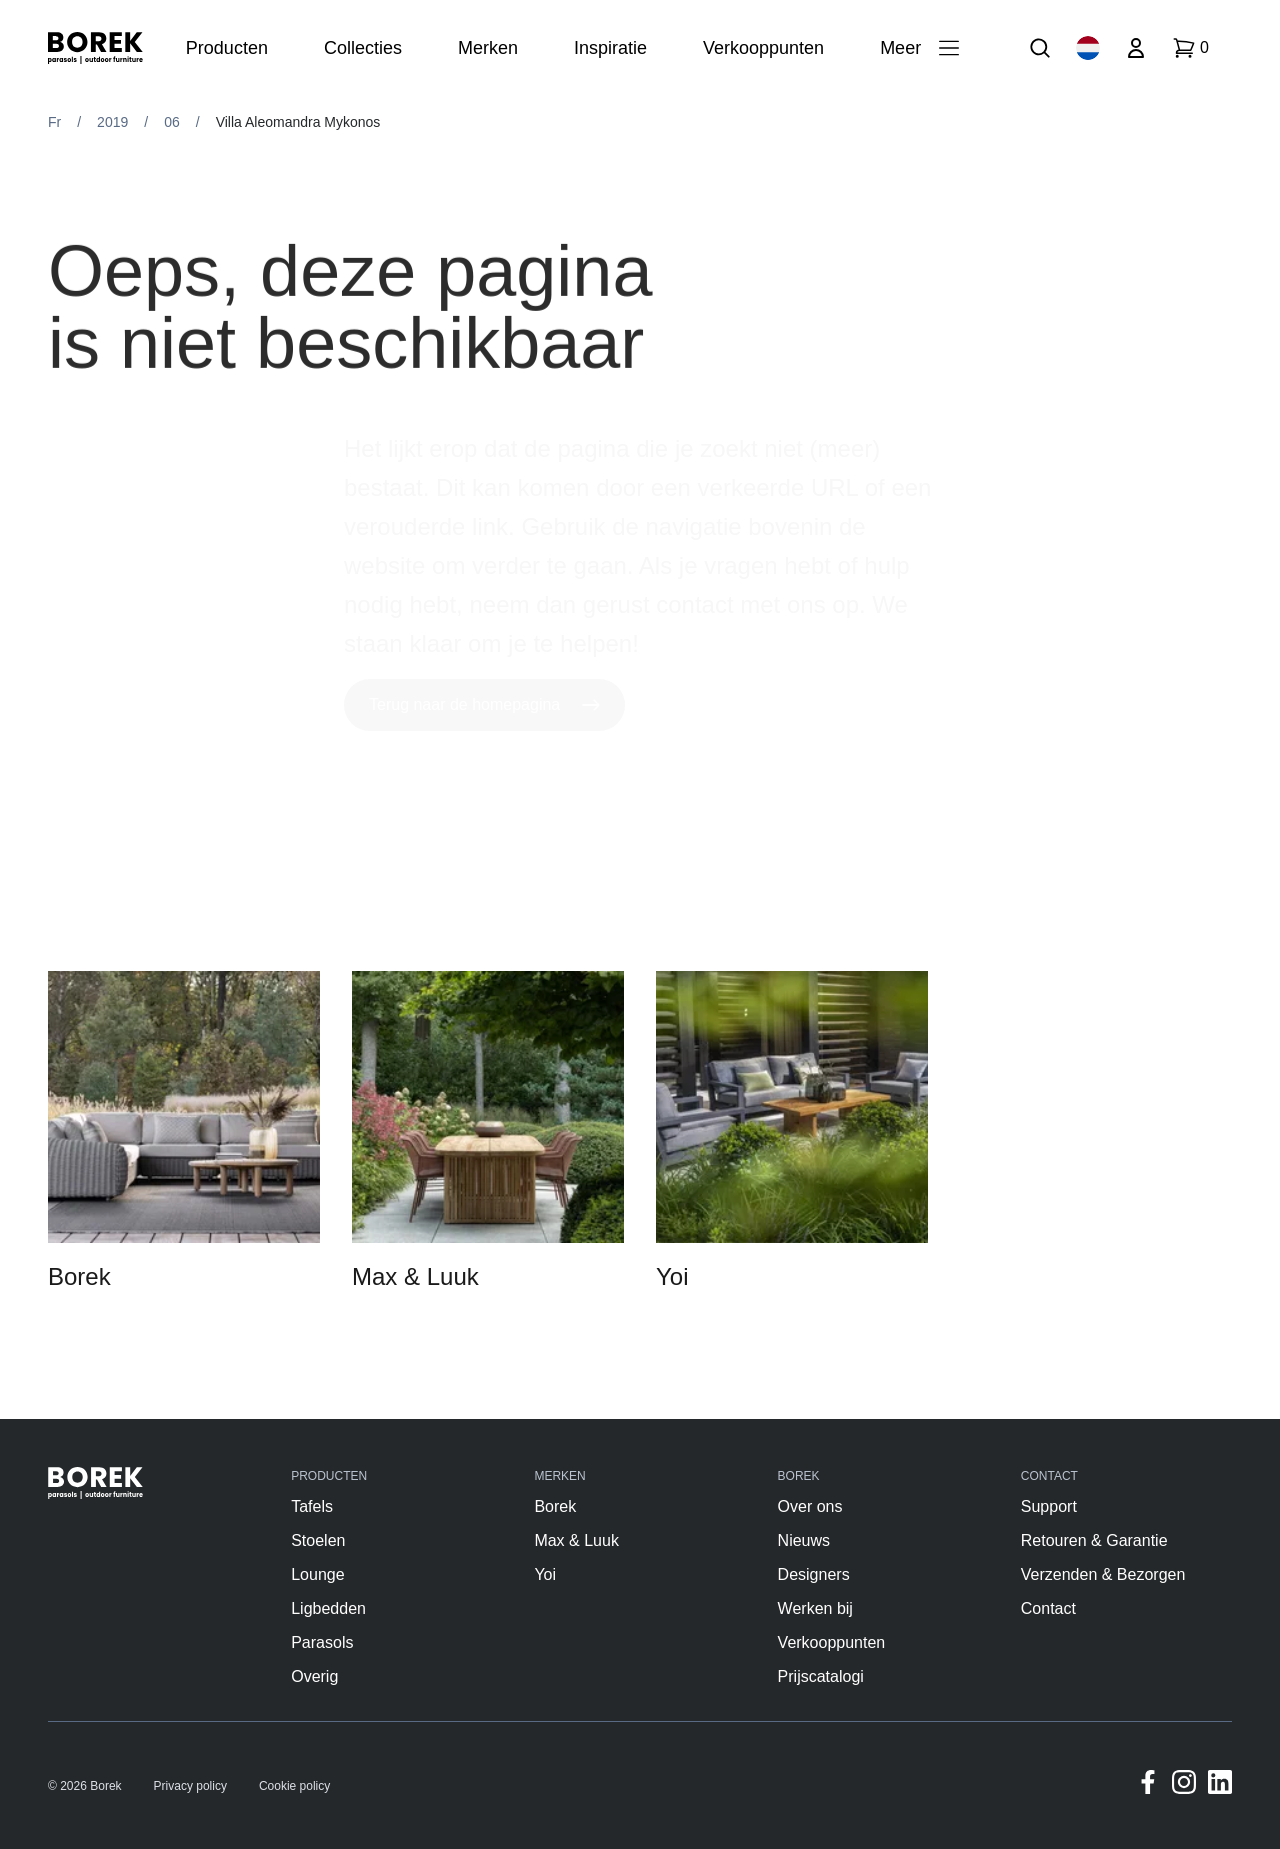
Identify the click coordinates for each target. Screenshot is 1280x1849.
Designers (814, 1574)
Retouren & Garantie (1094, 1540)
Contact (1048, 1608)
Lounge (317, 1574)
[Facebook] (1148, 1785)
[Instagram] (1184, 1785)
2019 (112, 122)
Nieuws (804, 1540)
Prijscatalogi (821, 1676)
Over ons (810, 1506)
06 (172, 122)
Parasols (322, 1642)
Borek (555, 1506)
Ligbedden (328, 1608)
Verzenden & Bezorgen (1103, 1574)
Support (1049, 1506)
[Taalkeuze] (1088, 48)
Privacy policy (190, 1786)
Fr (54, 122)
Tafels (312, 1506)
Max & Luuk (576, 1540)
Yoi (545, 1574)
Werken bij (815, 1608)
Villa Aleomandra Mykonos (298, 122)
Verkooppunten (832, 1642)
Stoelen (318, 1540)
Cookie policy (294, 1786)
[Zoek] (1040, 48)
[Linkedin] (1220, 1785)
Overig (314, 1676)
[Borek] (95, 1483)
